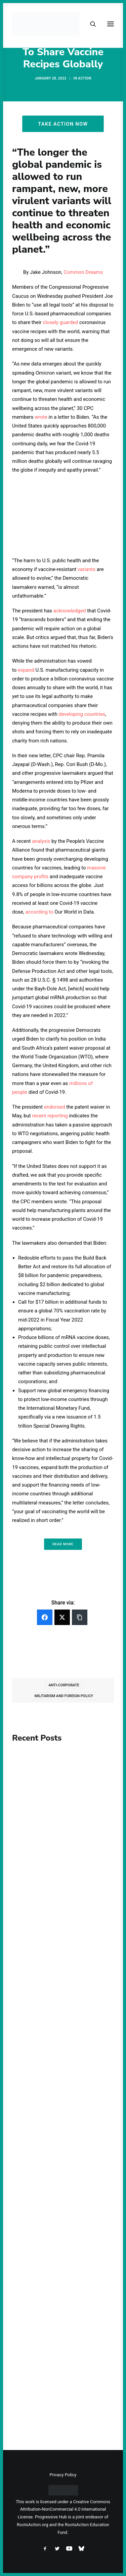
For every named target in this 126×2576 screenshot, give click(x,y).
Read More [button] (63, 1544)
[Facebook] (44, 1617)
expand (26, 670)
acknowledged (69, 611)
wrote (41, 417)
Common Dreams (83, 272)
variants (86, 569)
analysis (41, 841)
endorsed (54, 1107)
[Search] (90, 24)
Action (84, 78)
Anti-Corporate (63, 1685)
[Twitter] (62, 1617)
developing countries (82, 714)
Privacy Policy (62, 2474)
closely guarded (60, 322)
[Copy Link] (79, 1617)
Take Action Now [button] (63, 124)
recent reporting (50, 1116)
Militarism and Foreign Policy (64, 1696)
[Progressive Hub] (45, 24)
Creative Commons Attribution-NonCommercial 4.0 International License (64, 2509)
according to (39, 912)
